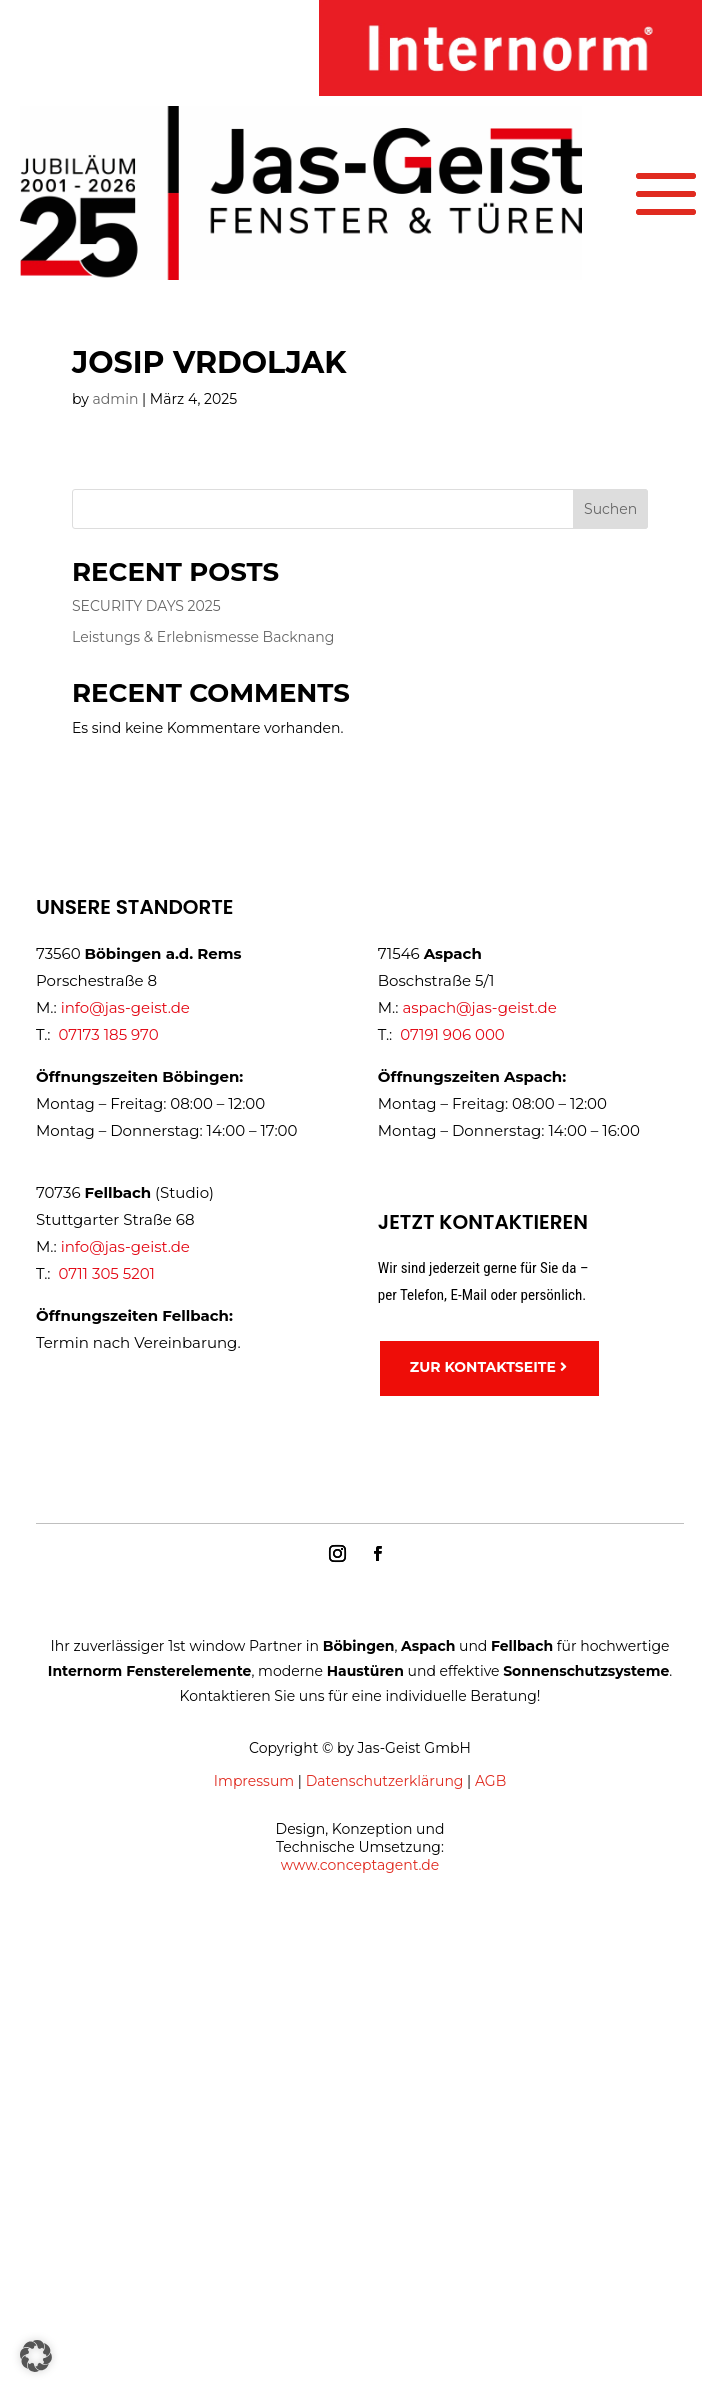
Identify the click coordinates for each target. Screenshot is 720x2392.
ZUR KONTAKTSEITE (483, 1367)
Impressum (254, 1781)
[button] (36, 2356)
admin (116, 399)
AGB (490, 1781)
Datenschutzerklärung (385, 1781)
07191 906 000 (452, 1034)
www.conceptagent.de (360, 1865)
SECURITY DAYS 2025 (146, 606)
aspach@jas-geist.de (479, 1007)
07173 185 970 (108, 1034)
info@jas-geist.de (125, 1007)
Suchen (610, 509)
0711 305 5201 (106, 1273)
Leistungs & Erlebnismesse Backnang (203, 637)
